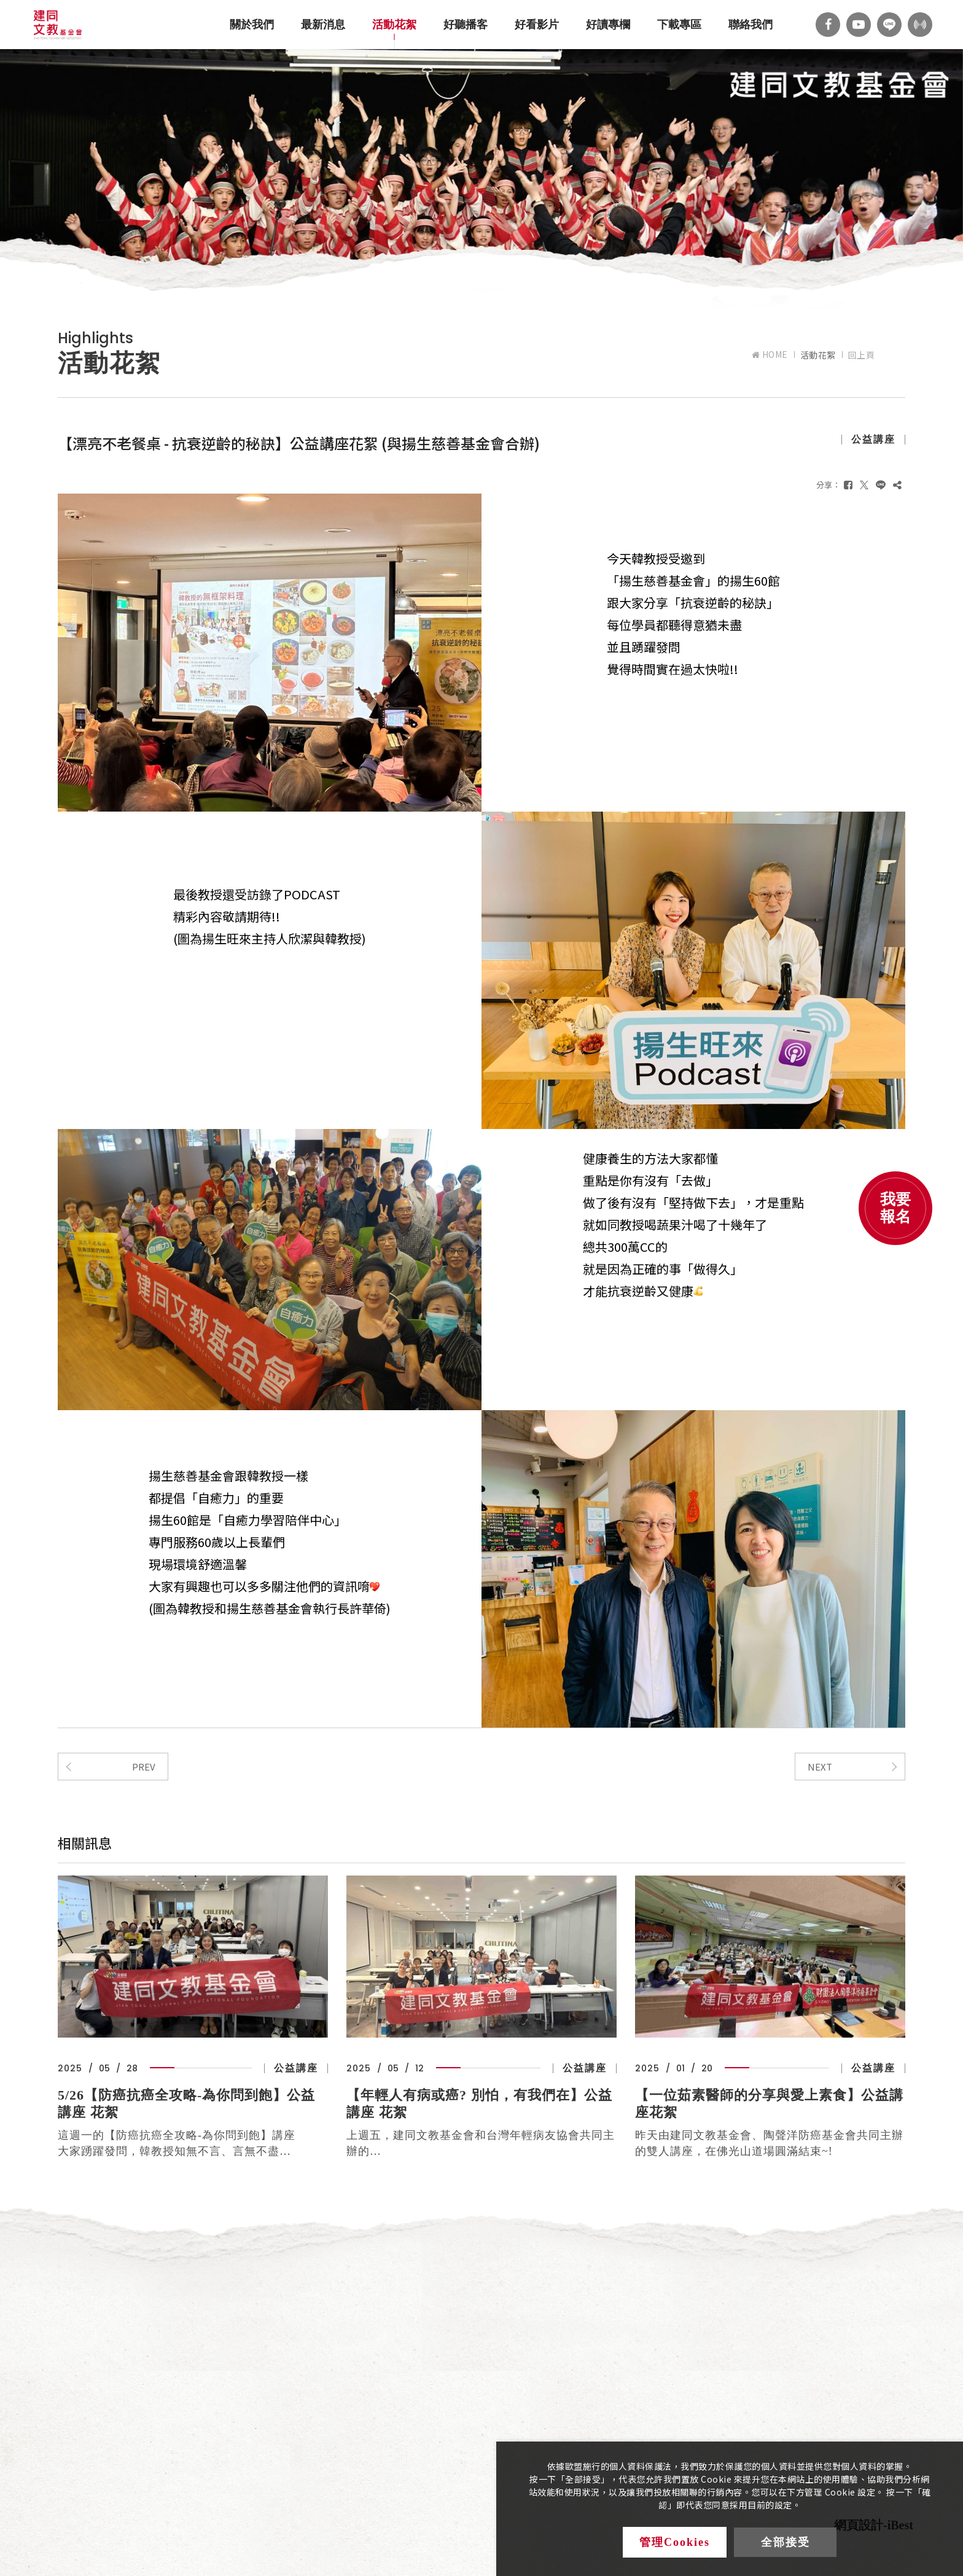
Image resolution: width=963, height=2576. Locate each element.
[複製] (897, 484)
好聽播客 (465, 24)
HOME (770, 354)
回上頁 (861, 355)
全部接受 (785, 2542)
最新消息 (323, 24)
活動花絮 (394, 24)
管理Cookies (674, 2542)
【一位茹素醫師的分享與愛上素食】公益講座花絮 (769, 2103)
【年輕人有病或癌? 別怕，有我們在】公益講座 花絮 (479, 2103)
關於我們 (252, 24)
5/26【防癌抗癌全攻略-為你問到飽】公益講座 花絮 (186, 2103)
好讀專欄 (608, 24)
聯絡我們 (750, 24)
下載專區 (679, 24)
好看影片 (537, 24)
